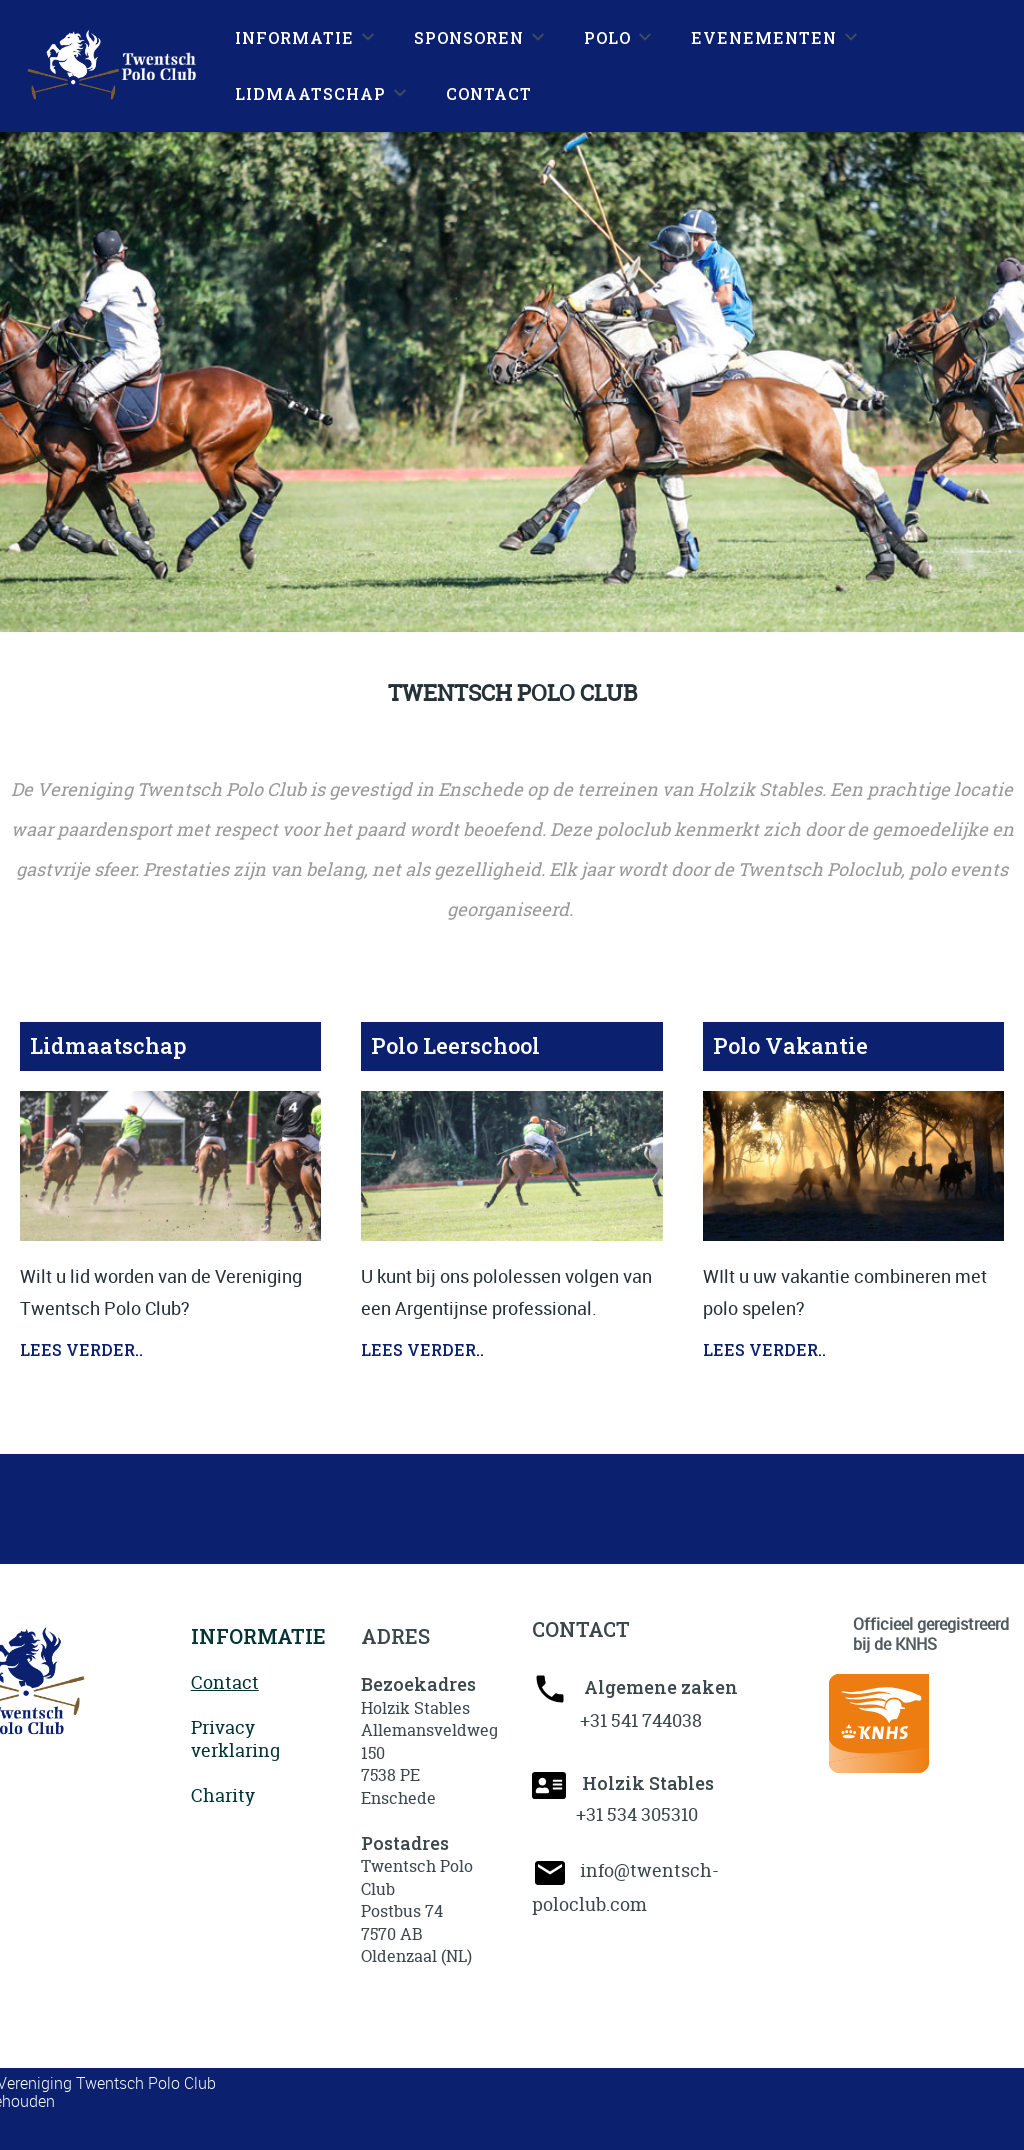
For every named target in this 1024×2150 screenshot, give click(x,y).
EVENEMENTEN (764, 37)
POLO (607, 37)
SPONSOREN (469, 37)
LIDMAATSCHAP (310, 93)
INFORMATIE (294, 37)
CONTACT (489, 93)
